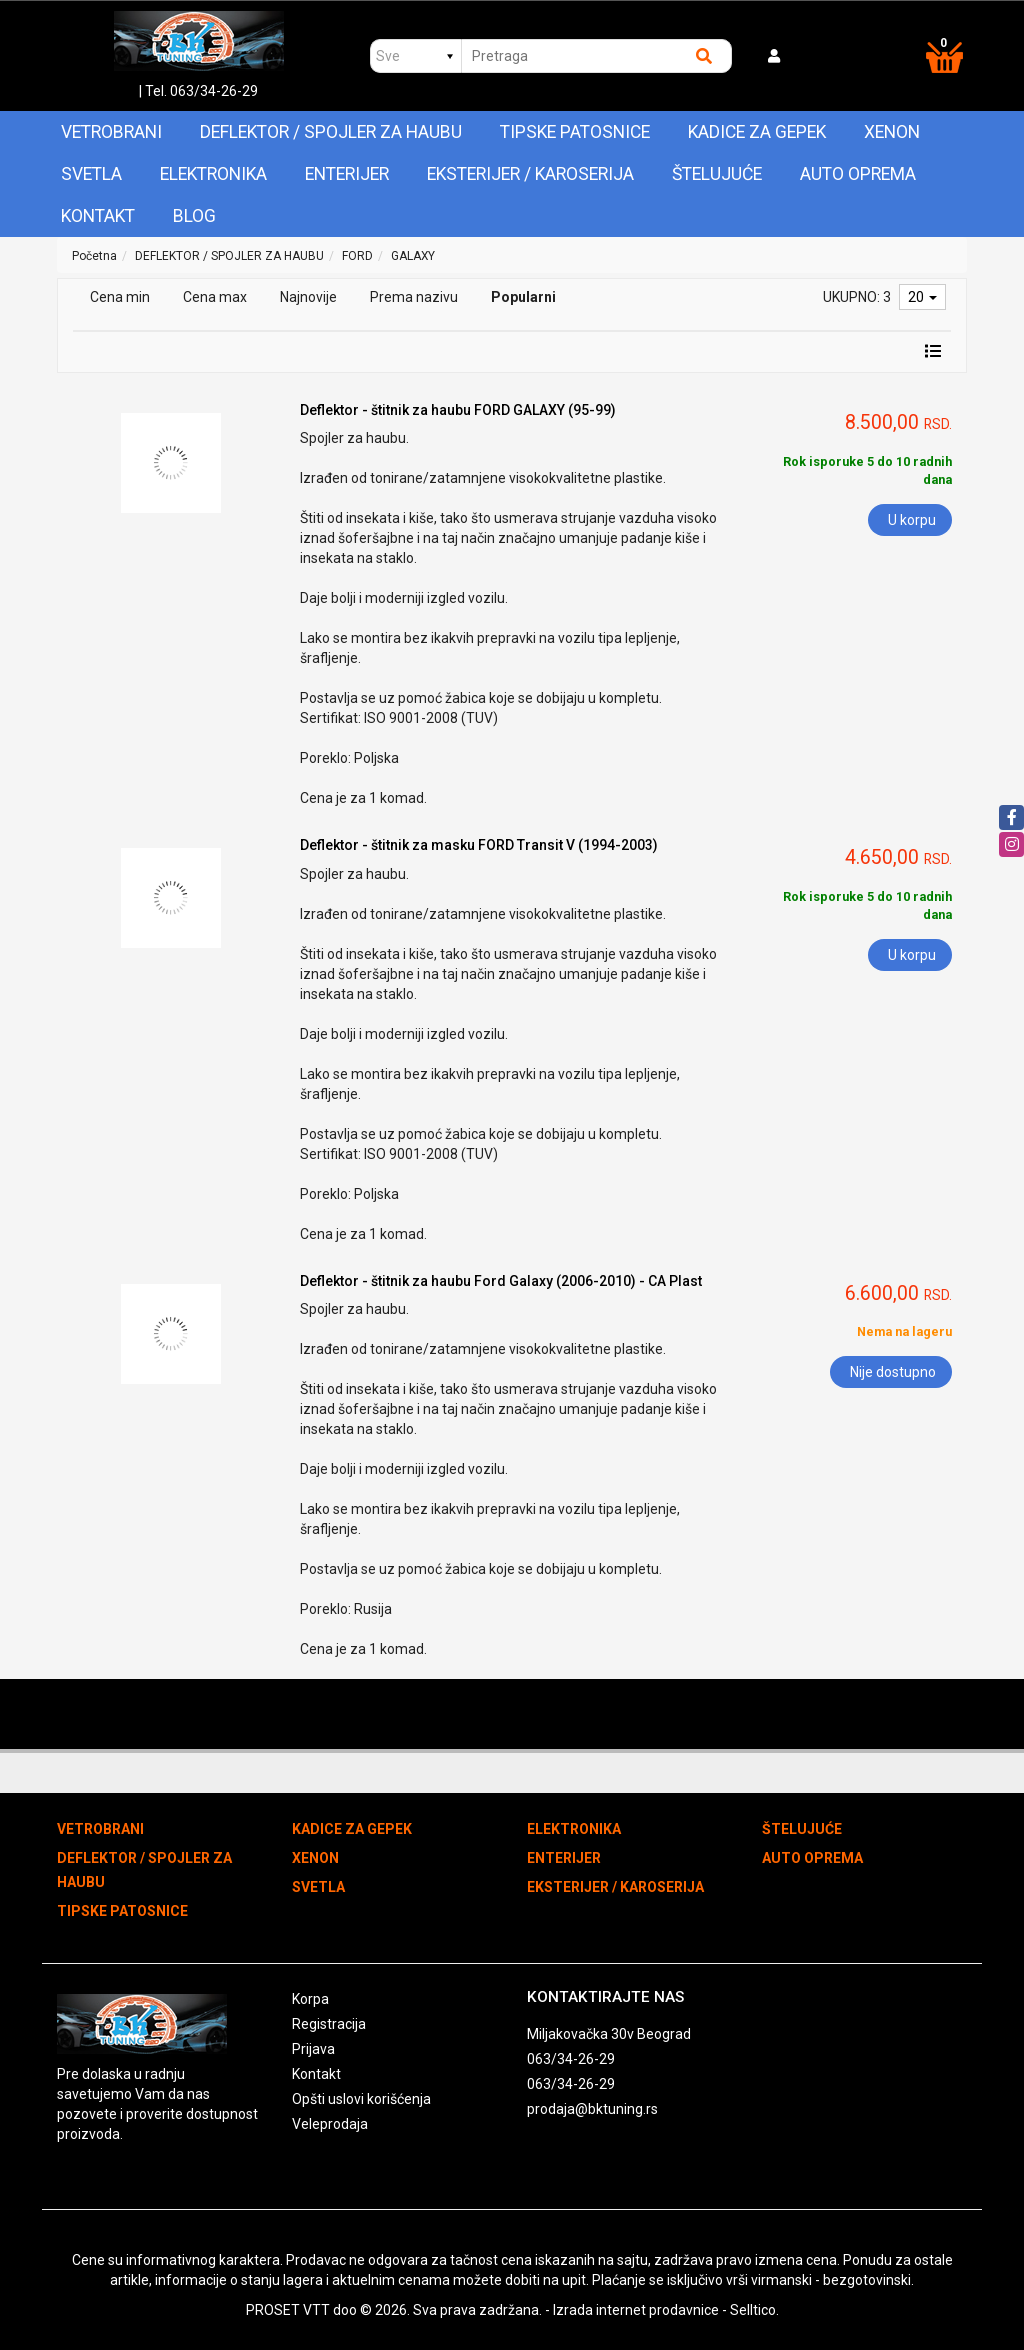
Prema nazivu (414, 297)
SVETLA (91, 174)
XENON (892, 132)
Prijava (313, 2049)
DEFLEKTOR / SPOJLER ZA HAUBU (331, 132)
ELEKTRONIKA (213, 174)
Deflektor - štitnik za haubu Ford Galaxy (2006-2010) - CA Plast (501, 1281)
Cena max (215, 297)
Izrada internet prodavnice (636, 2310)
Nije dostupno (893, 1372)
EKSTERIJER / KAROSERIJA (530, 174)
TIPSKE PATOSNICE (575, 132)
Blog (194, 216)
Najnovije (308, 297)
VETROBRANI (111, 132)
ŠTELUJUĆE (717, 174)
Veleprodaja (330, 2124)
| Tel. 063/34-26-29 (198, 91)
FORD (357, 256)
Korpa (310, 1999)
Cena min (120, 297)
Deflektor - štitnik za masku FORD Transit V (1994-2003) (479, 845)
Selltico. (754, 2310)
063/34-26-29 (571, 2059)
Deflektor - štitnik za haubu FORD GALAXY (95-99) (458, 410)
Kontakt (98, 216)
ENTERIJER (347, 174)
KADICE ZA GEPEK (757, 132)
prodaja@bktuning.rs (592, 2109)
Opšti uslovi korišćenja (361, 2099)
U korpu (912, 520)
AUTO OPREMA (858, 174)
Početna (94, 256)
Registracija (329, 2024)
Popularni (523, 297)
